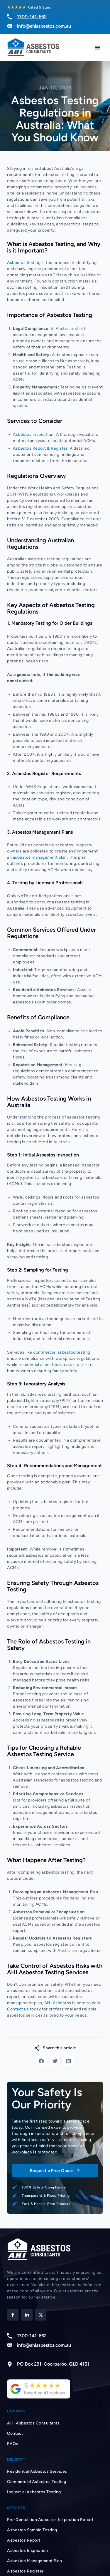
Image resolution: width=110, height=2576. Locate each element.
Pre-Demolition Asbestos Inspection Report (50, 2519)
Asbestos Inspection (33, 434)
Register (59, 448)
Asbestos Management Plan (34, 2560)
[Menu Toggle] (97, 47)
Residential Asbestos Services (37, 2471)
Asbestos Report (29, 448)
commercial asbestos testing (61, 1352)
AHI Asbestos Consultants (33, 2423)
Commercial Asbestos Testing (36, 2481)
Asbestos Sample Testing (32, 2529)
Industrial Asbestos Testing (34, 2491)
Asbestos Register (25, 2571)
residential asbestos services (47, 1364)
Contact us (18, 2009)
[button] (41, 2061)
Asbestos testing (23, 262)
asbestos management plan (40, 857)
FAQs (12, 2443)
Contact (15, 2433)
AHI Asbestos (57, 2002)
